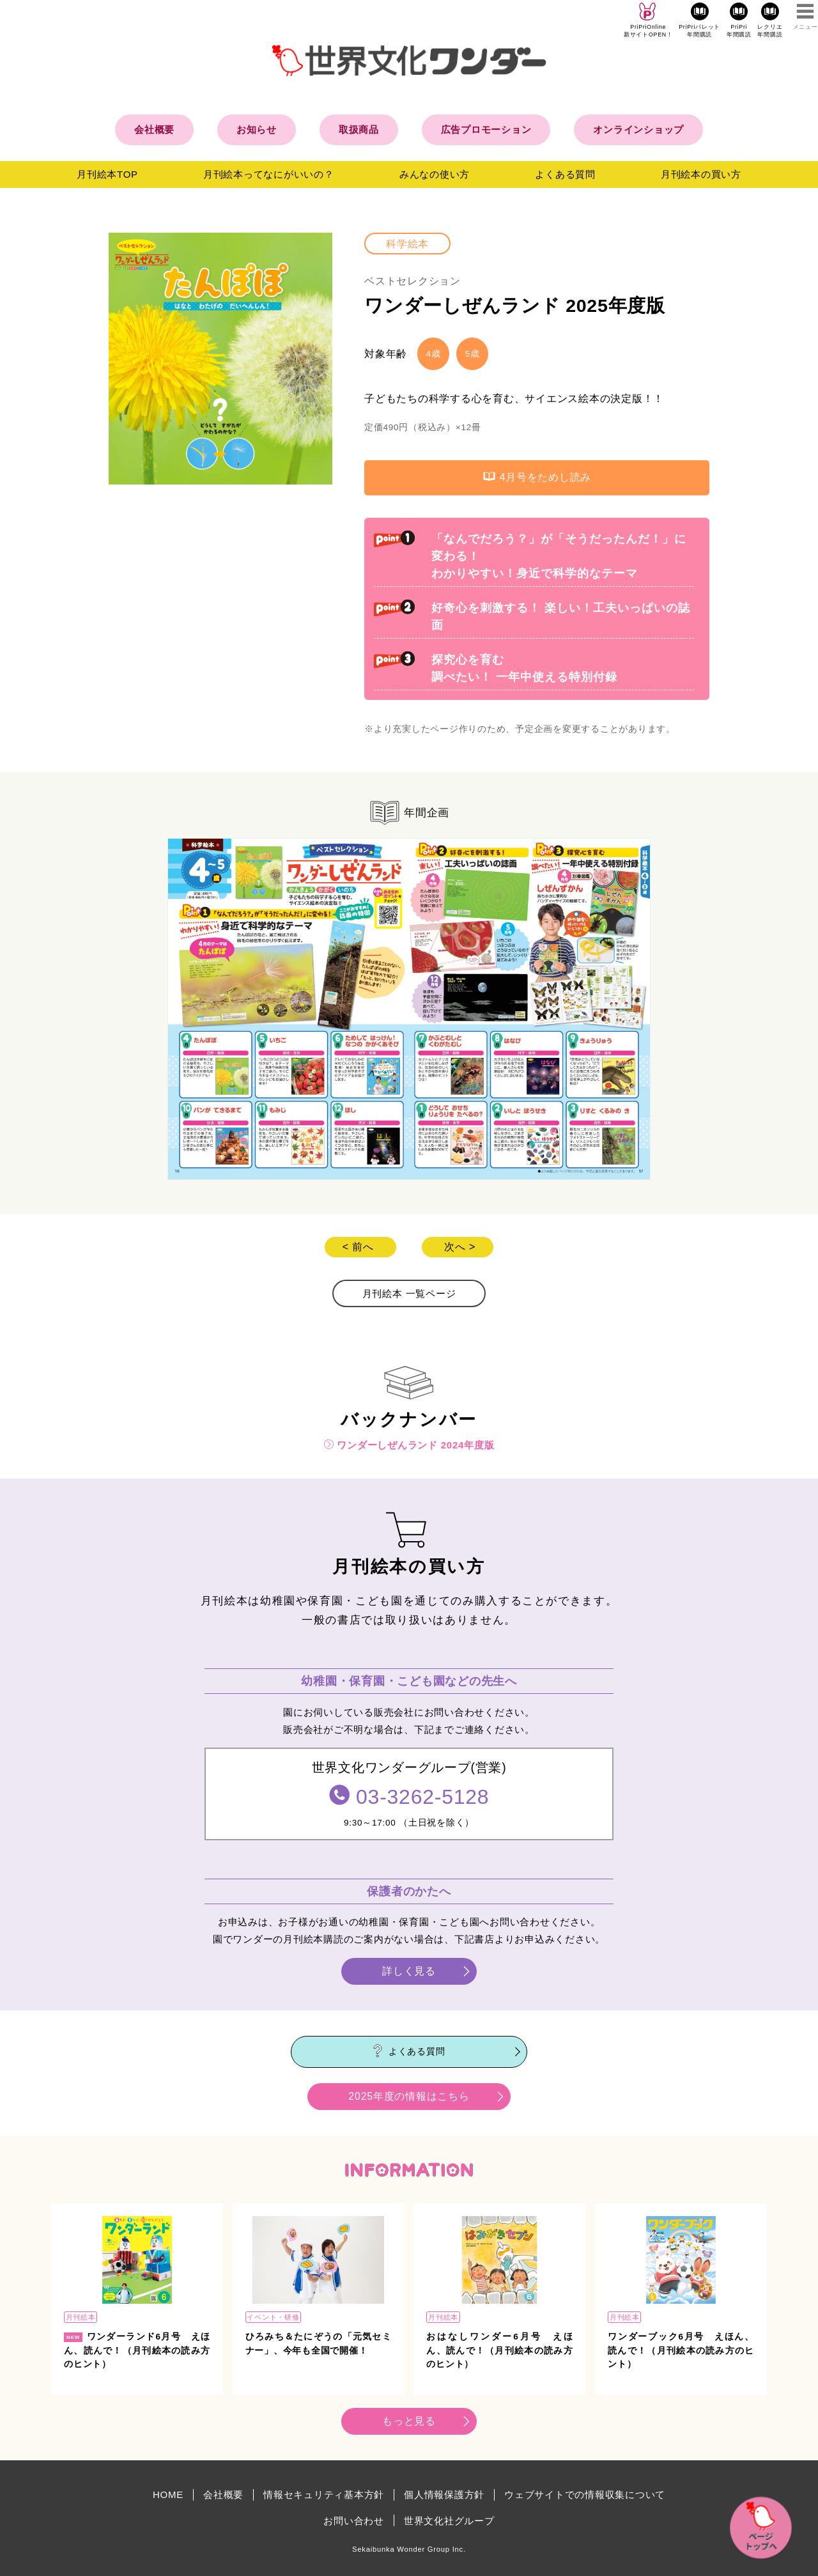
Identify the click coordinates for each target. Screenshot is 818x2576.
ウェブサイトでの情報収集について (584, 2494)
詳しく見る (409, 1971)
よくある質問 (565, 174)
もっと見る (409, 2421)
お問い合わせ (353, 2520)
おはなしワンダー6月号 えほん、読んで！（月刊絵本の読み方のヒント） (499, 2350)
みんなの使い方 (434, 174)
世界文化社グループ (449, 2520)
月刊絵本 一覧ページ (409, 1293)
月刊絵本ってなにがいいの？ (268, 174)
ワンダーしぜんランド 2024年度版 (409, 1444)
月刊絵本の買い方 (701, 174)
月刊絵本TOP (107, 174)
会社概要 (154, 129)
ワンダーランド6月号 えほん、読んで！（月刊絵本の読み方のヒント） (137, 2350)
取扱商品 (359, 129)
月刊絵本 (81, 2317)
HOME (168, 2494)
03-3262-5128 (422, 1796)
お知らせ (256, 129)
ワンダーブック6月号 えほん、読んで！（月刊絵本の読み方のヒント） (681, 2350)
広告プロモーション (486, 129)
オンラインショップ (638, 129)
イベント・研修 (273, 2317)
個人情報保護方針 (444, 2494)
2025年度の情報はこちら (408, 2096)
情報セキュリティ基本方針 (323, 2494)
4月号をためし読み (536, 477)
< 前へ (358, 1246)
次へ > (459, 1246)
